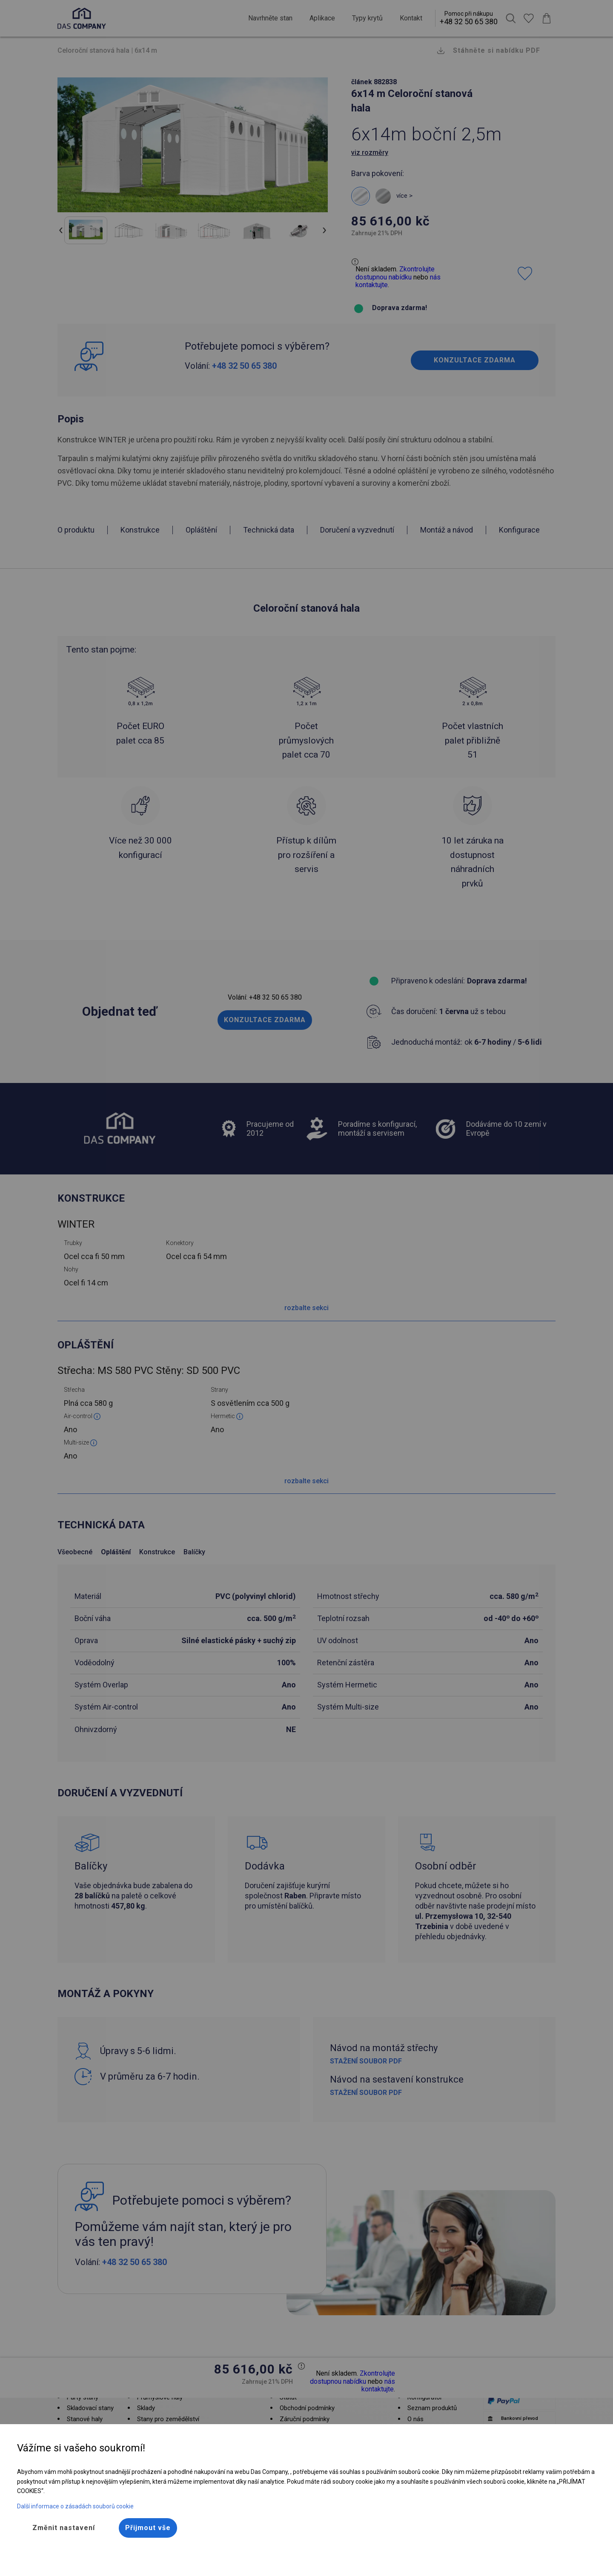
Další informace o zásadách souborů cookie (75, 2506)
